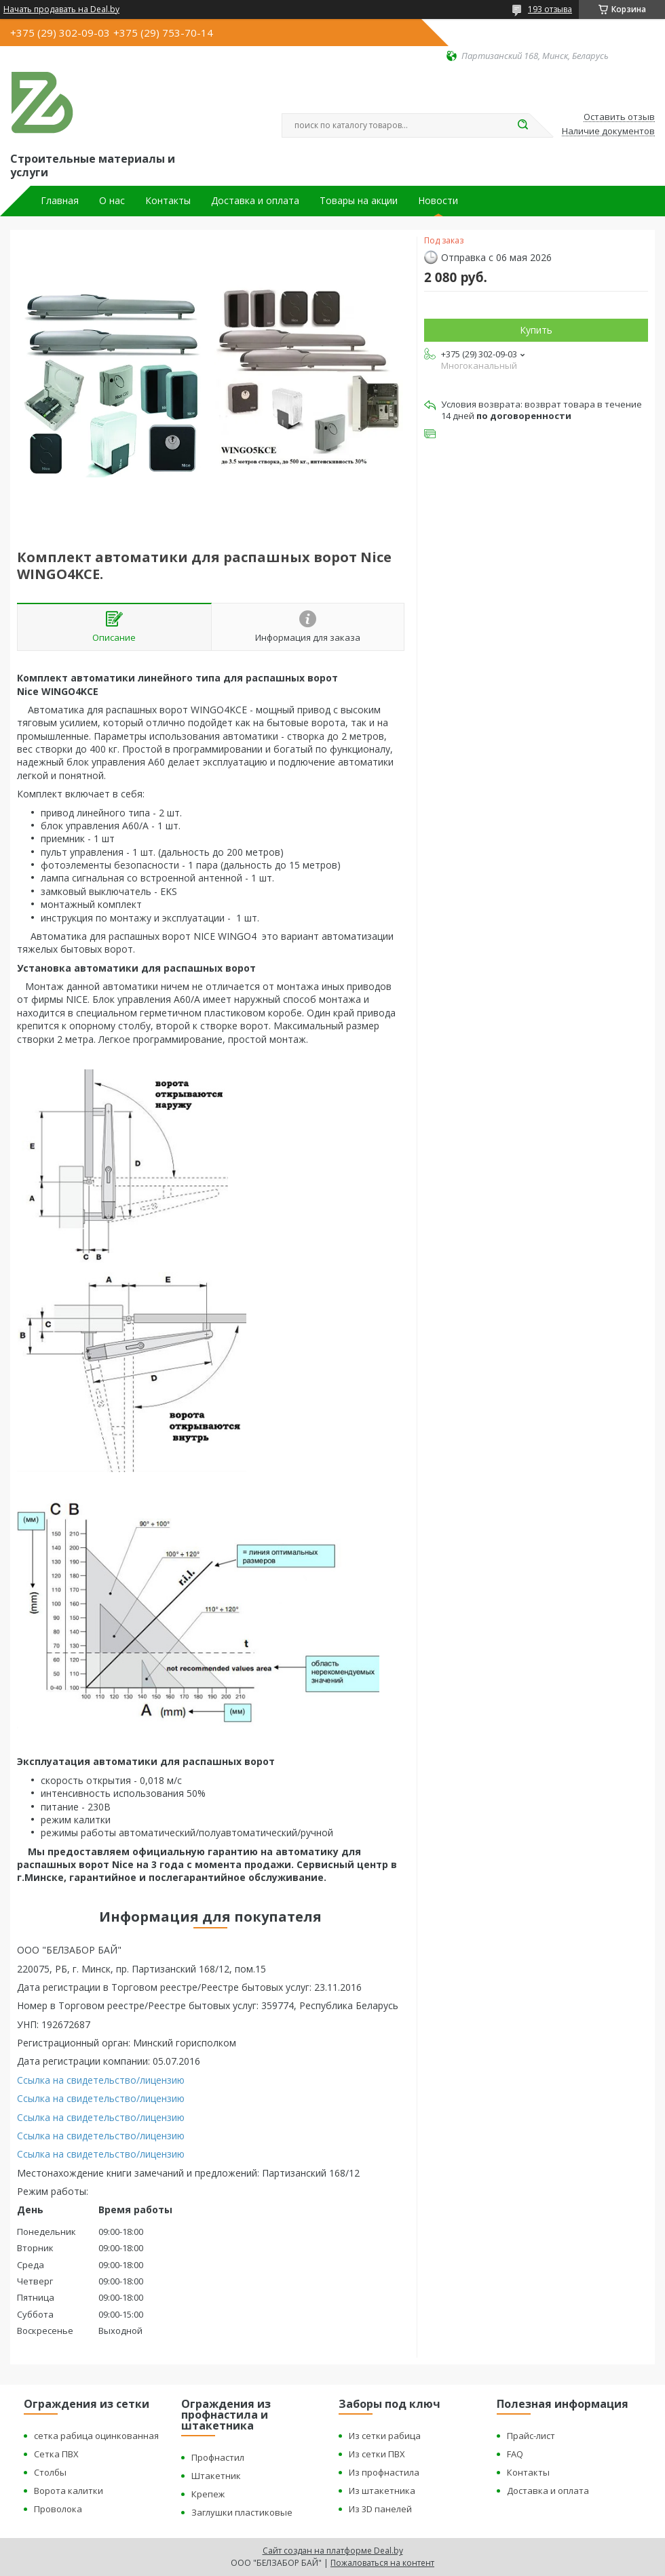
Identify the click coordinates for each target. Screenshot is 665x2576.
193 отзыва (550, 9)
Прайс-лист (531, 2436)
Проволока (58, 2509)
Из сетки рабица (385, 2436)
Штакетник (216, 2476)
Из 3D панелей (380, 2509)
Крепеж (208, 2494)
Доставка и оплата (255, 200)
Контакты (168, 200)
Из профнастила (384, 2472)
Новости (438, 200)
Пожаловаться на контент (382, 2563)
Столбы (50, 2472)
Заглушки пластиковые (241, 2512)
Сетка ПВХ (56, 2454)
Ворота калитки (68, 2490)
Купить (536, 329)
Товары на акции (359, 200)
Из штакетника (382, 2490)
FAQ (515, 2454)
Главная (60, 200)
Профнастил (217, 2457)
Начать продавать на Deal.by (61, 9)
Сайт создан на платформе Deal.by (333, 2550)
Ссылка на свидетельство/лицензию (101, 2080)
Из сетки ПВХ (377, 2454)
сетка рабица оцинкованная (96, 2436)
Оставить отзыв (619, 117)
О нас (112, 200)
